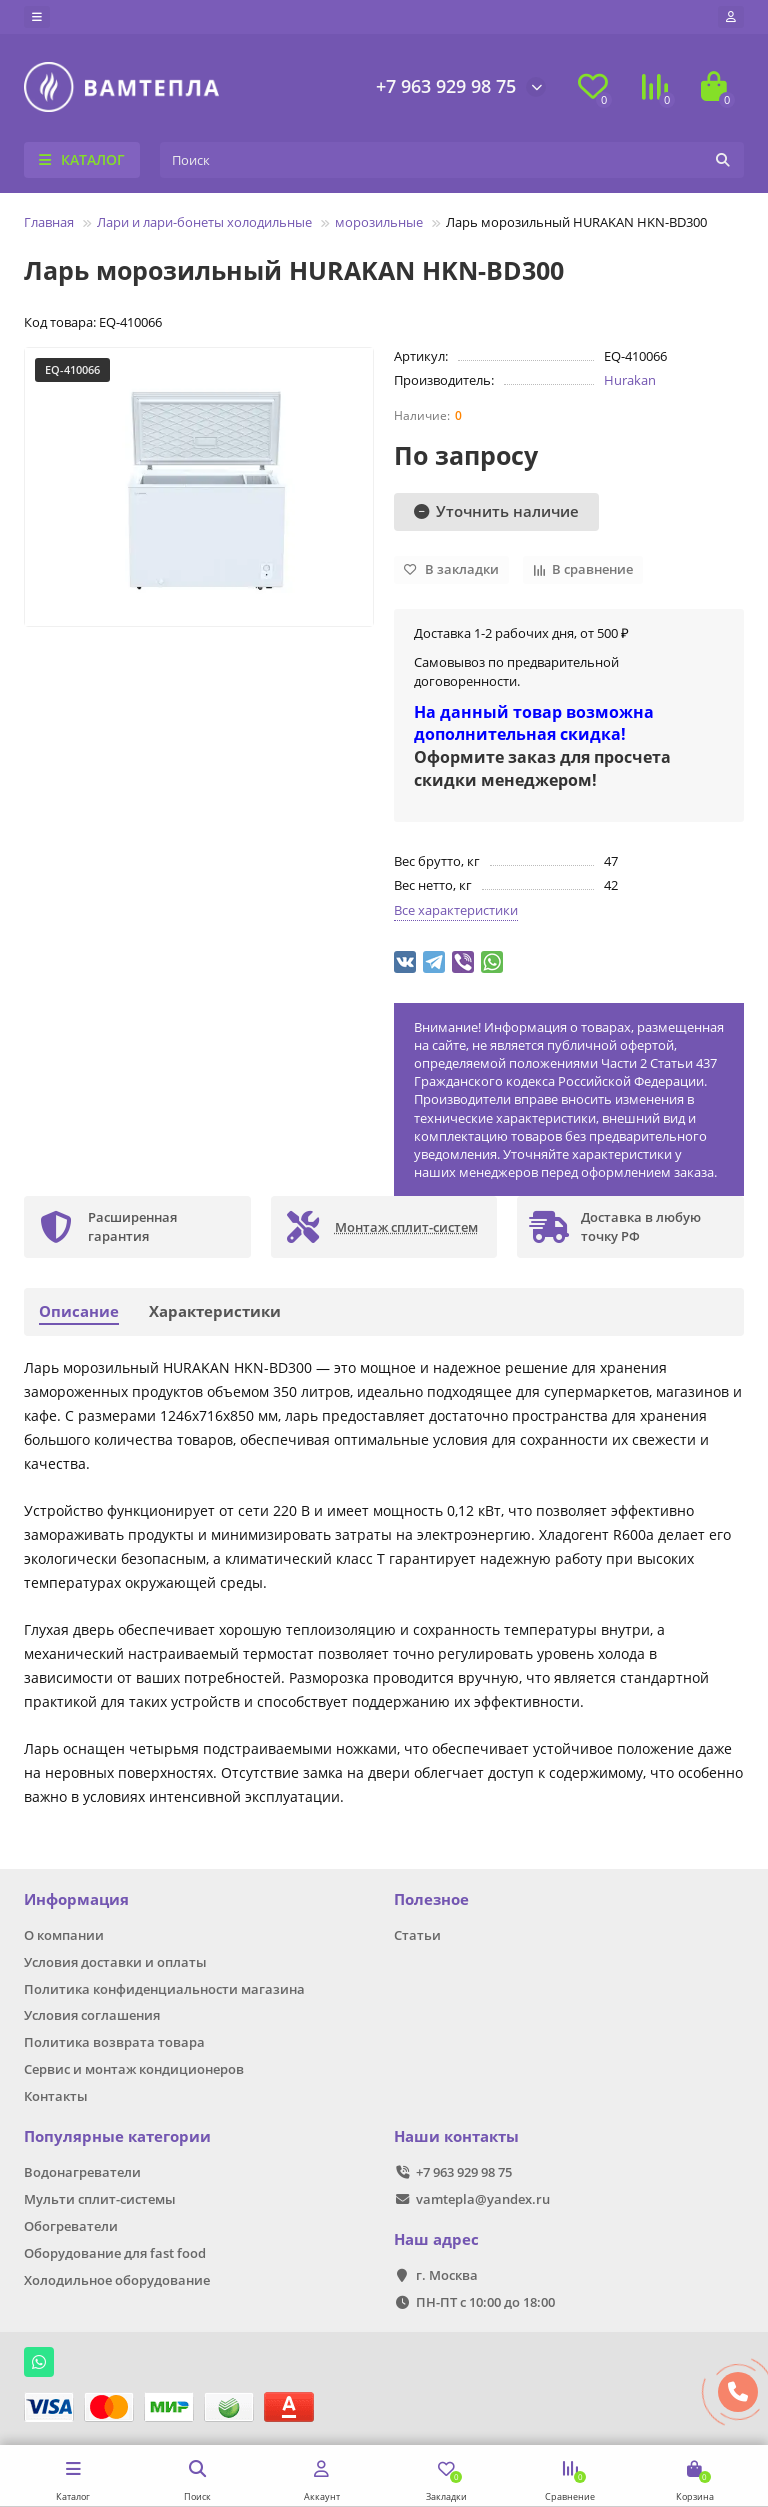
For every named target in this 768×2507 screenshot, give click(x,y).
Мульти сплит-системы (100, 2199)
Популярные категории (117, 2136)
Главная (49, 222)
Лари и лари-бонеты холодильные (204, 222)
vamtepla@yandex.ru (483, 2199)
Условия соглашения (92, 2015)
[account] (731, 17)
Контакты (56, 2096)
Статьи (417, 1935)
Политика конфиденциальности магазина (164, 1989)
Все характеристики (456, 910)
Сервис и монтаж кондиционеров (134, 2069)
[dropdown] (37, 17)
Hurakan (630, 380)
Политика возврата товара (114, 2042)
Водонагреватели (82, 2172)
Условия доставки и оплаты (115, 1962)
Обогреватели (71, 2226)
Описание (79, 1311)
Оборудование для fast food (115, 2253)
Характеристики (215, 1311)
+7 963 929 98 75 (446, 86)
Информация (76, 1899)
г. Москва (447, 2275)
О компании (64, 1935)
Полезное (431, 1899)
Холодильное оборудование (117, 2280)
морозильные (379, 222)
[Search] (452, 160)
